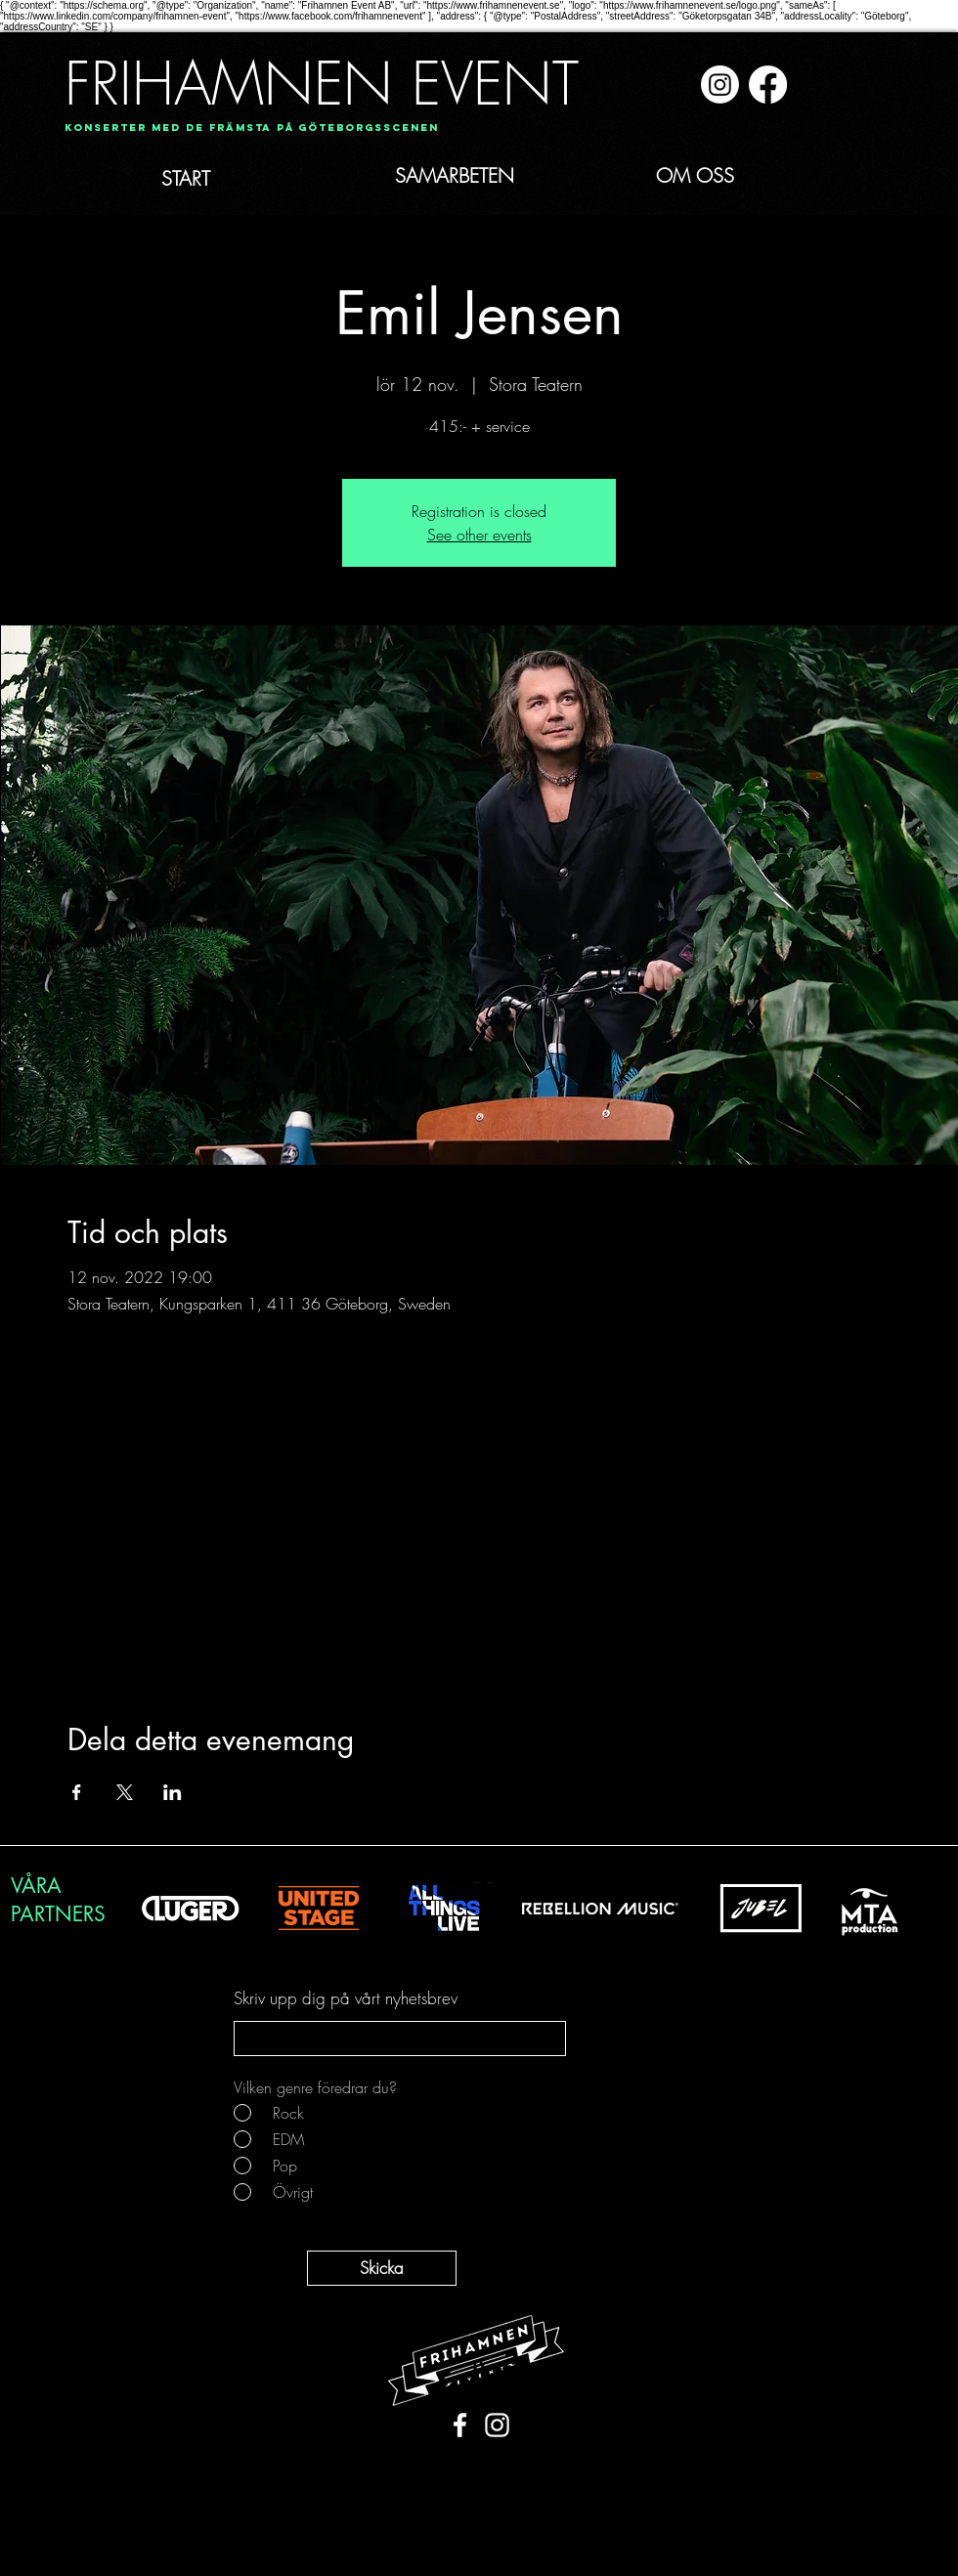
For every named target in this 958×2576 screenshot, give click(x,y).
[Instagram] (720, 84)
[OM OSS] (717, 175)
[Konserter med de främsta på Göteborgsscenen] (252, 128)
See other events (479, 534)
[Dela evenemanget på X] (124, 1792)
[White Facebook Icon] (460, 2425)
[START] (228, 178)
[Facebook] (768, 84)
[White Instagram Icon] (497, 2425)
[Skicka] (382, 2268)
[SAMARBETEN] (490, 176)
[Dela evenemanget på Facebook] (76, 1792)
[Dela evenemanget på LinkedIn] (172, 1792)
